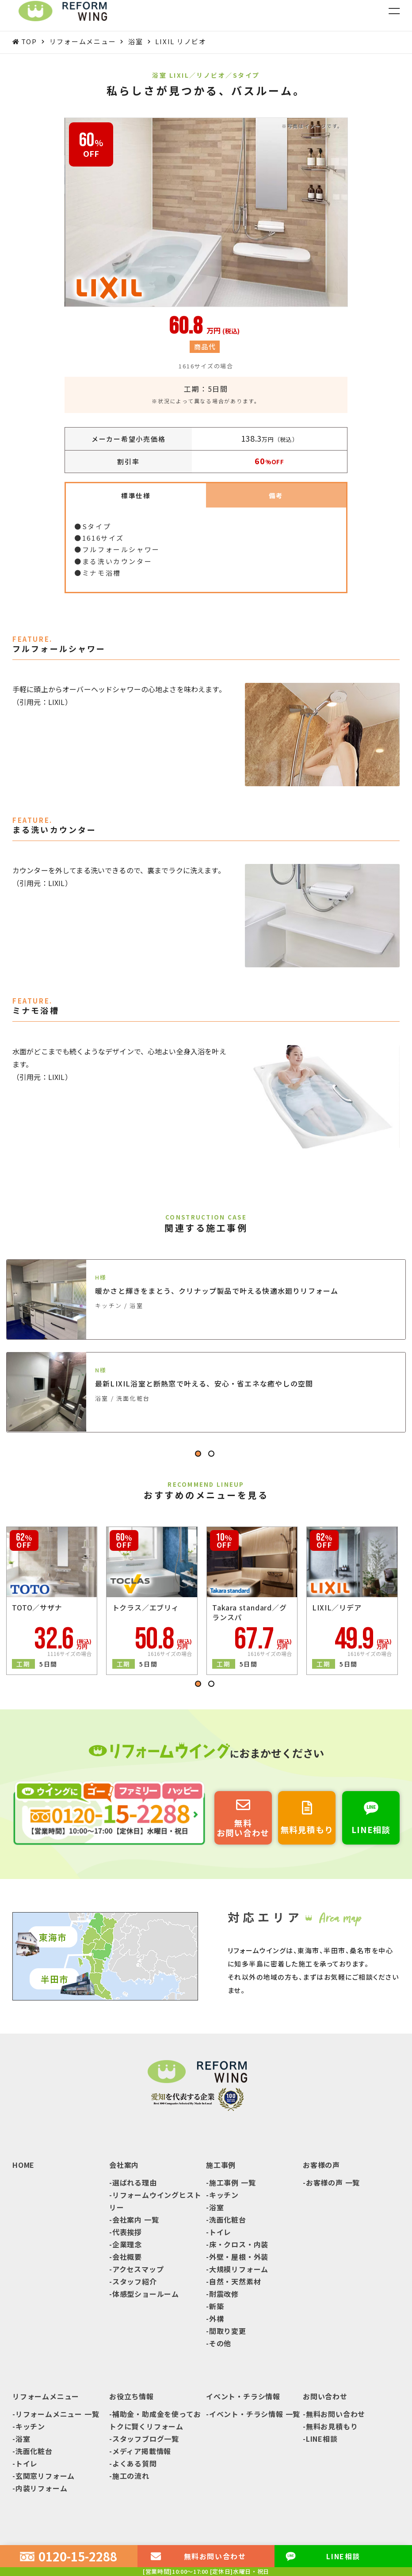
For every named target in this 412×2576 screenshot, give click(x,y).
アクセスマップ (138, 2271)
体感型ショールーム (145, 2296)
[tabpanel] (206, 1354)
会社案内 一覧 (135, 2221)
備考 (276, 496)
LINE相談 (322, 2441)
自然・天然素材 (235, 2283)
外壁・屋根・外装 (238, 2259)
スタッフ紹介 (134, 2283)
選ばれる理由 (134, 2184)
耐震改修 (224, 2296)
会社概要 (127, 2259)
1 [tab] (199, 1457)
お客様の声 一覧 (333, 2184)
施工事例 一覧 (232, 2184)
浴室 (216, 2209)
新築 (216, 2308)
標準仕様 (136, 496)
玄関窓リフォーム (45, 2478)
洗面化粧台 (227, 2221)
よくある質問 (134, 2465)
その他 (220, 2345)
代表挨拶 (127, 2234)
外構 (216, 2320)
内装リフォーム (41, 2490)
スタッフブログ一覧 (145, 2441)
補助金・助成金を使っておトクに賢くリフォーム (155, 2422)
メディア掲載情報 (141, 2453)
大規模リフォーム (238, 2271)
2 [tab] (212, 1457)
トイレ (220, 2234)
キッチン (224, 2197)
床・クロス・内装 (238, 2246)
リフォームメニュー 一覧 (57, 2416)
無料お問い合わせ (335, 2416)
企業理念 (127, 2246)
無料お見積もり (332, 2428)
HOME (23, 2167)
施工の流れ (130, 2478)
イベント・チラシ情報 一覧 (254, 2416)
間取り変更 (227, 2333)
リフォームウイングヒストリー (155, 2203)
